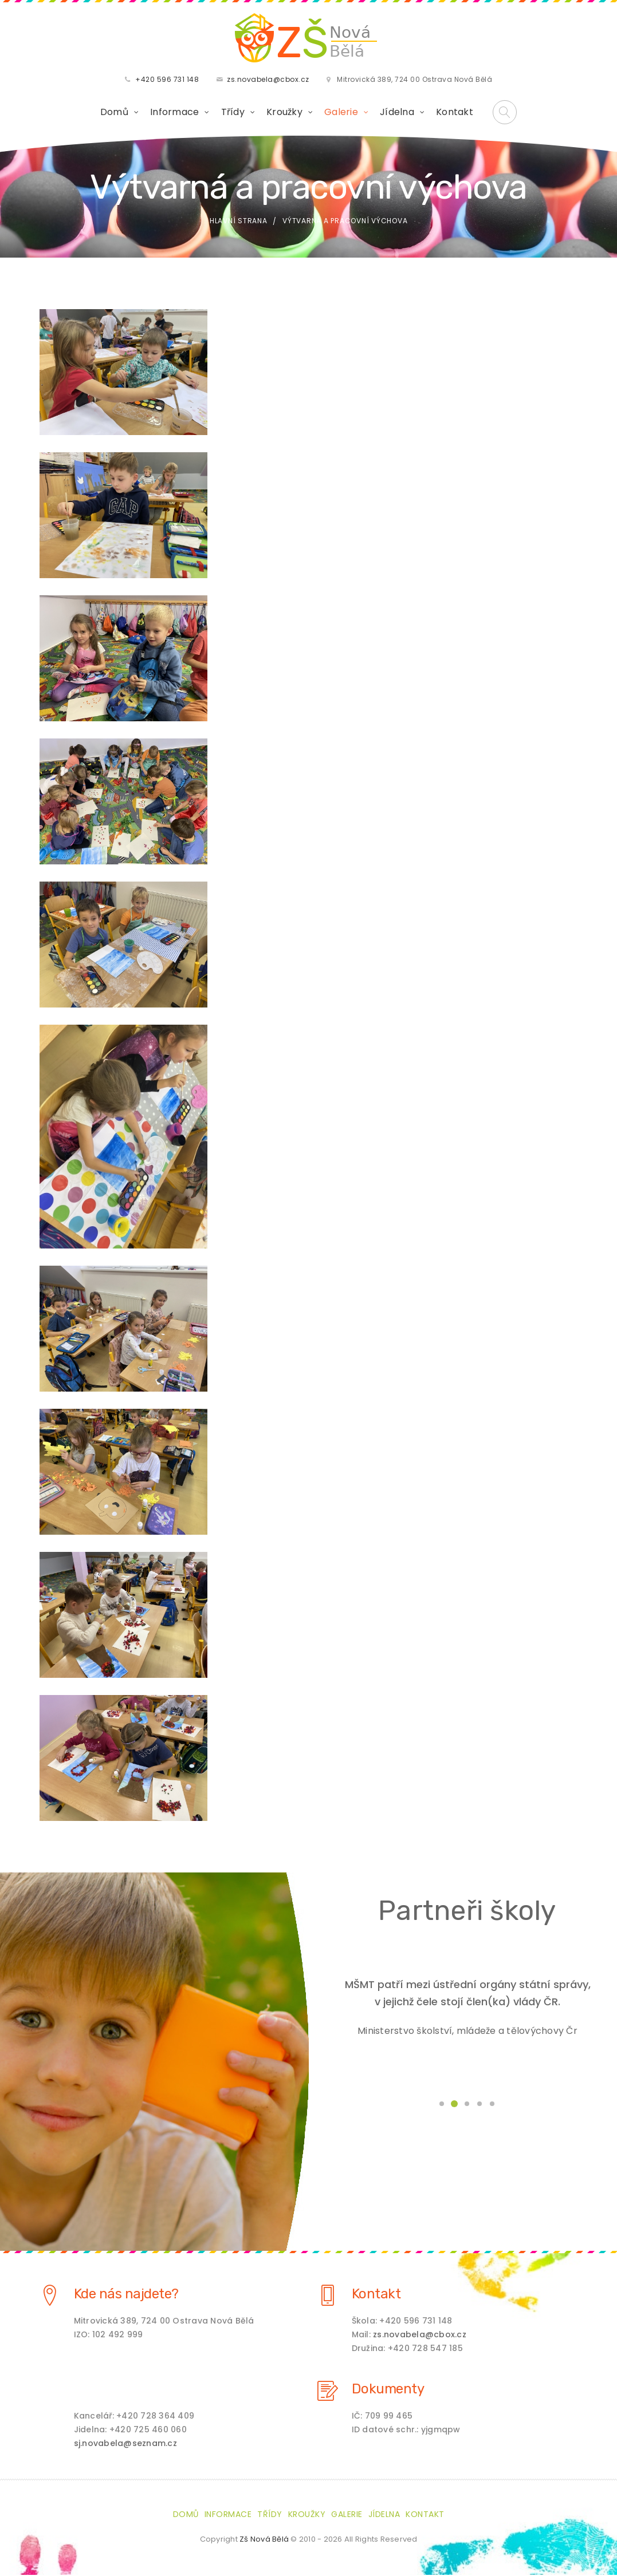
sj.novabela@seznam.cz (125, 2444)
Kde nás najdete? (126, 2295)
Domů (114, 112)
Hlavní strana (239, 222)
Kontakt (454, 112)
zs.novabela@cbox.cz (268, 80)
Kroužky (284, 112)
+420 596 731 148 (167, 80)
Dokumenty (388, 2390)
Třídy (233, 112)
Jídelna (397, 112)
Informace (174, 112)
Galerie (341, 112)
